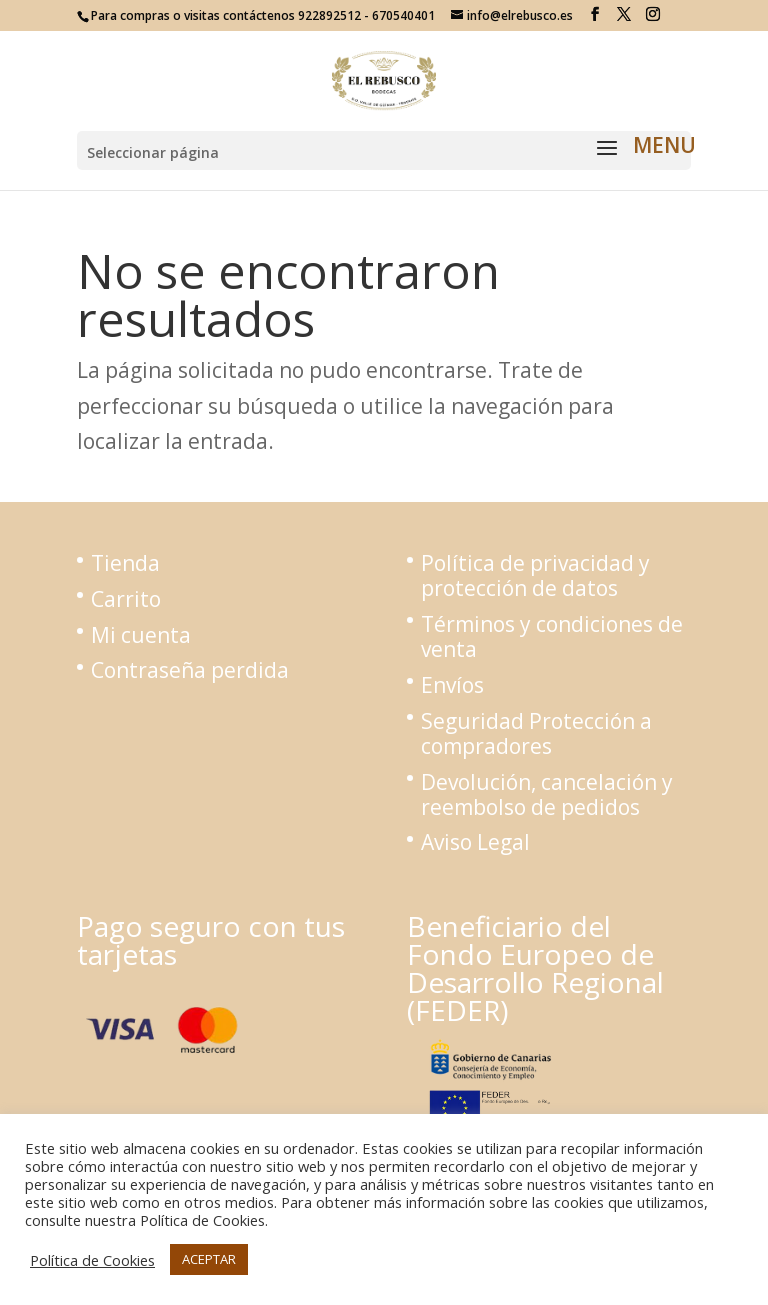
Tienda (125, 563)
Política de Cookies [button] (92, 1260)
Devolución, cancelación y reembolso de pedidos (547, 794)
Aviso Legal (475, 842)
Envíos (452, 685)
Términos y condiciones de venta (552, 636)
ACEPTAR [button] (209, 1259)
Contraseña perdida (190, 670)
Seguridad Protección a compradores (536, 733)
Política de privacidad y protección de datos (535, 575)
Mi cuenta (141, 635)
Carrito (126, 599)
